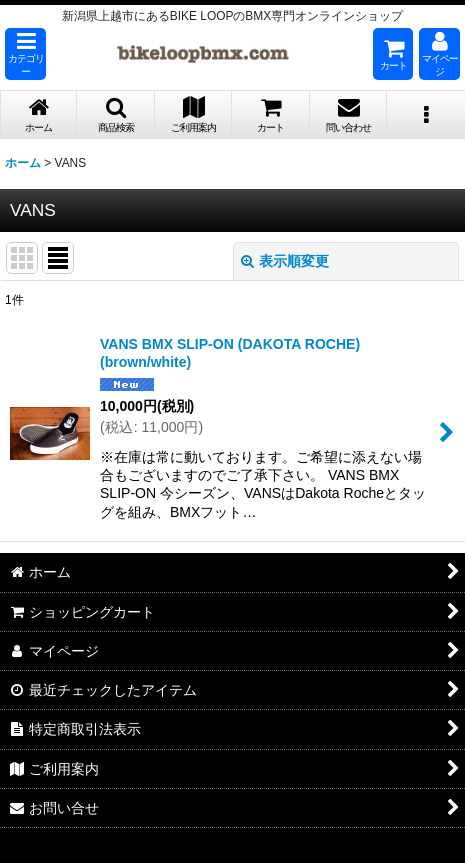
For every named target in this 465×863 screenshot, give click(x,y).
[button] (25, 54)
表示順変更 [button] (285, 261)
